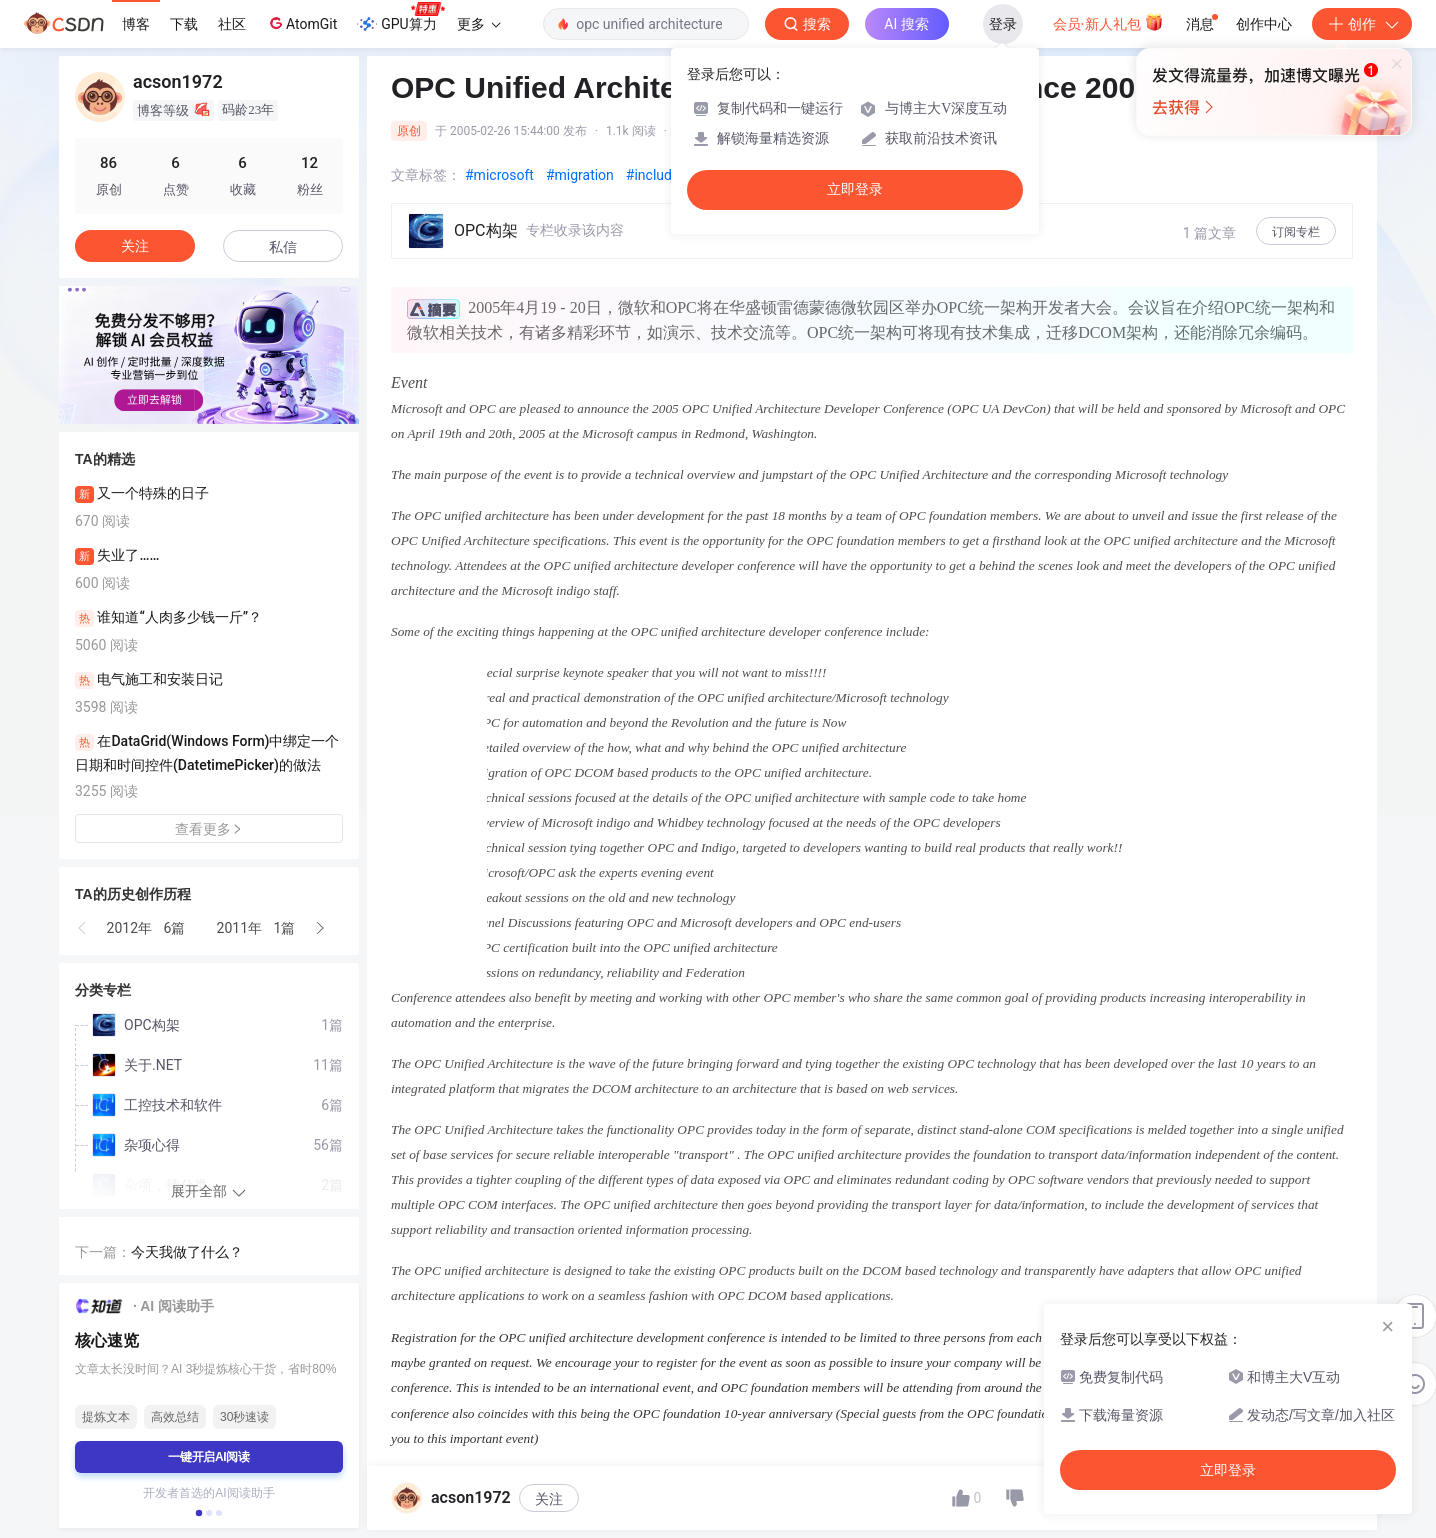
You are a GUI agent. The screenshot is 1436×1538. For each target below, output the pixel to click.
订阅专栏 (1296, 232)
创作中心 (1264, 24)
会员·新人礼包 (1108, 22)
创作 (1362, 24)
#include (653, 175)
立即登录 (855, 189)
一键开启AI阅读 (209, 1457)
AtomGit (301, 23)
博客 (136, 24)
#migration (580, 175)
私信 (283, 247)
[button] (83, 928)
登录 (1003, 24)
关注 (549, 1499)
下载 (184, 24)
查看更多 (209, 829)
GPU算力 (400, 18)
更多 (479, 24)
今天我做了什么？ (187, 1252)
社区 (232, 24)
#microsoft (499, 175)
